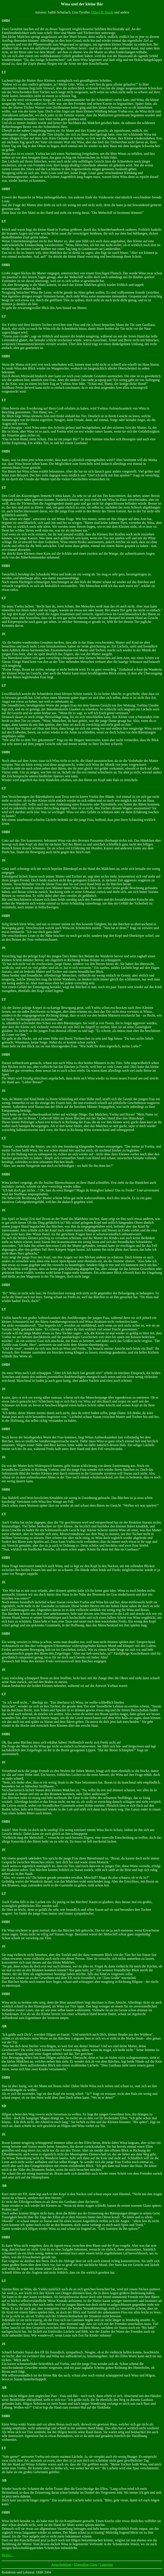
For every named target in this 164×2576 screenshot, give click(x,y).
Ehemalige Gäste (85, 2564)
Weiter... (7, 2555)
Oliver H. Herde (102, 12)
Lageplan (106, 2564)
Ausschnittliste (61, 2564)
